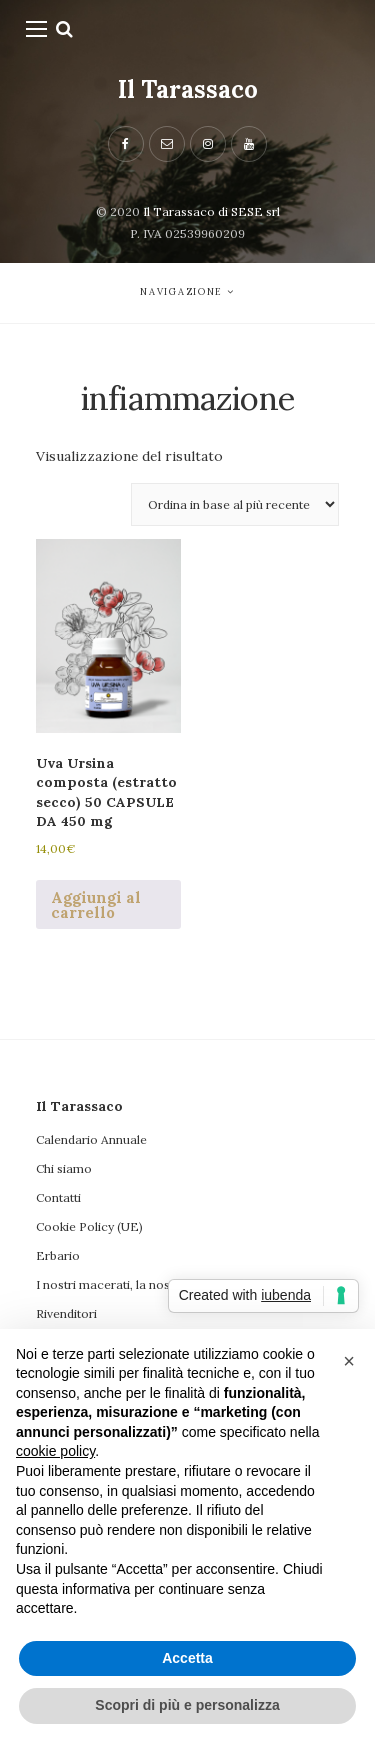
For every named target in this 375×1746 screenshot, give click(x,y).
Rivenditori (66, 1313)
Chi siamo (64, 1168)
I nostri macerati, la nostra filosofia (135, 1284)
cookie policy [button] (55, 1451)
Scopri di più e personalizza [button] (187, 1705)
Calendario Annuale (91, 1139)
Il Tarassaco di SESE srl (211, 211)
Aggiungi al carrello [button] (96, 905)
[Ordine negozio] (235, 504)
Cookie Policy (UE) (89, 1226)
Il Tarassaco (188, 89)
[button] (349, 1361)
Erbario (58, 1255)
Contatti (58, 1197)
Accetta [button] (187, 1658)
